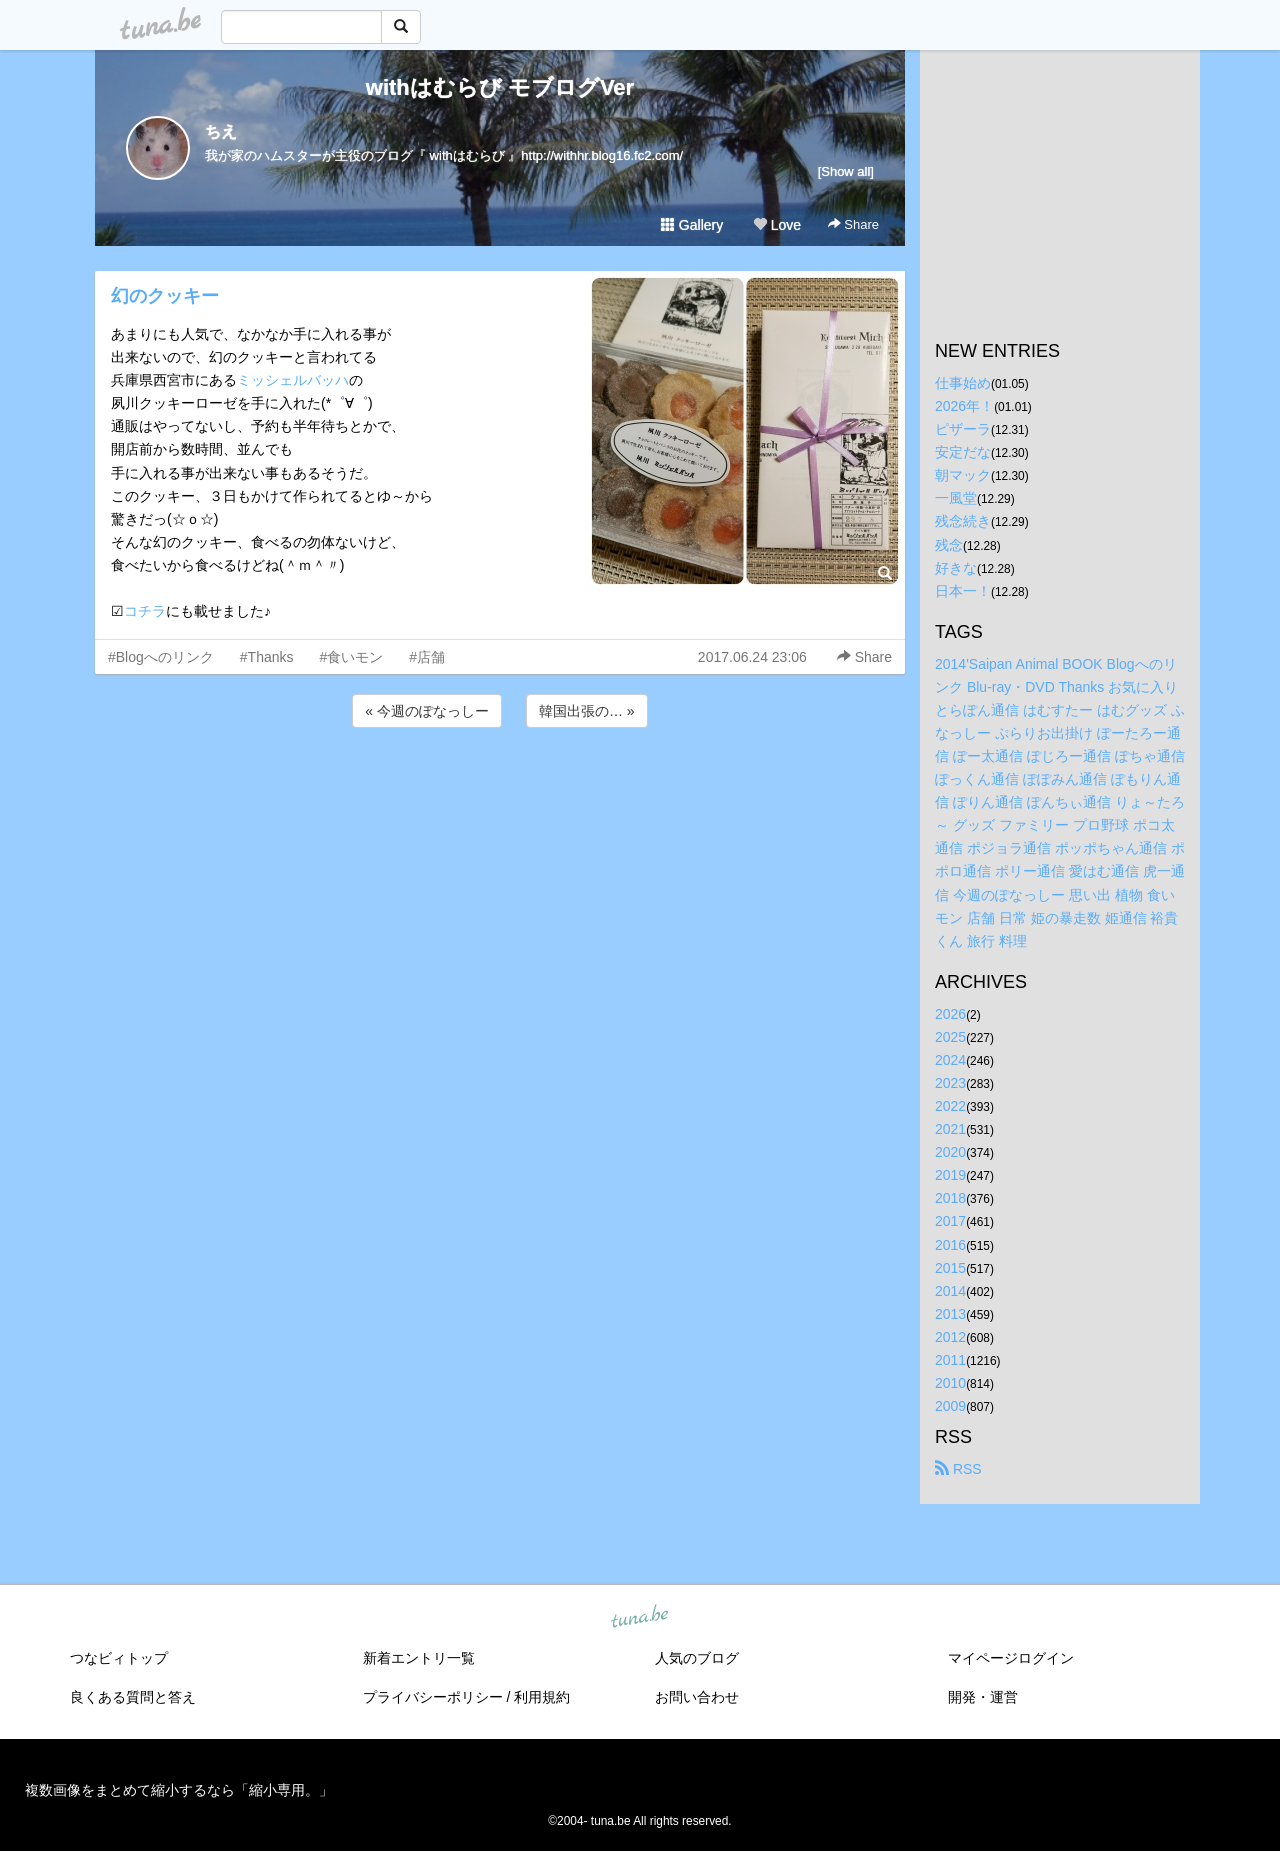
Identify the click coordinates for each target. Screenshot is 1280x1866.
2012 (950, 1337)
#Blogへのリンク (161, 657)
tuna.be (639, 1618)
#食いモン (352, 657)
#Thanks (267, 657)
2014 (950, 1291)
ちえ (221, 131)
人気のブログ (697, 1658)
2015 (950, 1268)
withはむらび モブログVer (500, 87)
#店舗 (427, 657)
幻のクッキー (165, 296)
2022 (950, 1106)
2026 (950, 1014)
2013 (950, 1314)
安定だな (963, 452)
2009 (950, 1406)
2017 (950, 1221)
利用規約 (542, 1697)
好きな (956, 568)
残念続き (963, 521)
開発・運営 (983, 1697)
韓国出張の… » (587, 711)
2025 (950, 1037)
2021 (950, 1129)
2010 (950, 1383)
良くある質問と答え (133, 1697)
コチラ (145, 611)
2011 (950, 1360)
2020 (950, 1152)
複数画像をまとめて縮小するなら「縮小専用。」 (179, 1790)
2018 (950, 1198)
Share (853, 224)
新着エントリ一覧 (419, 1658)
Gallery (692, 225)
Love (777, 225)
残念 (949, 545)
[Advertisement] (500, 786)
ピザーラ (963, 429)
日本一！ (963, 591)
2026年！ (964, 406)
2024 (950, 1060)
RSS (958, 1469)
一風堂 (956, 498)
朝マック (963, 475)
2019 (950, 1175)
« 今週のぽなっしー (427, 711)
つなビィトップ (119, 1658)
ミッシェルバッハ (293, 380)
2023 (950, 1083)
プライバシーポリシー (433, 1697)
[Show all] (846, 171)
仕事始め (963, 383)
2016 (950, 1245)
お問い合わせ (697, 1697)
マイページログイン (1011, 1658)
